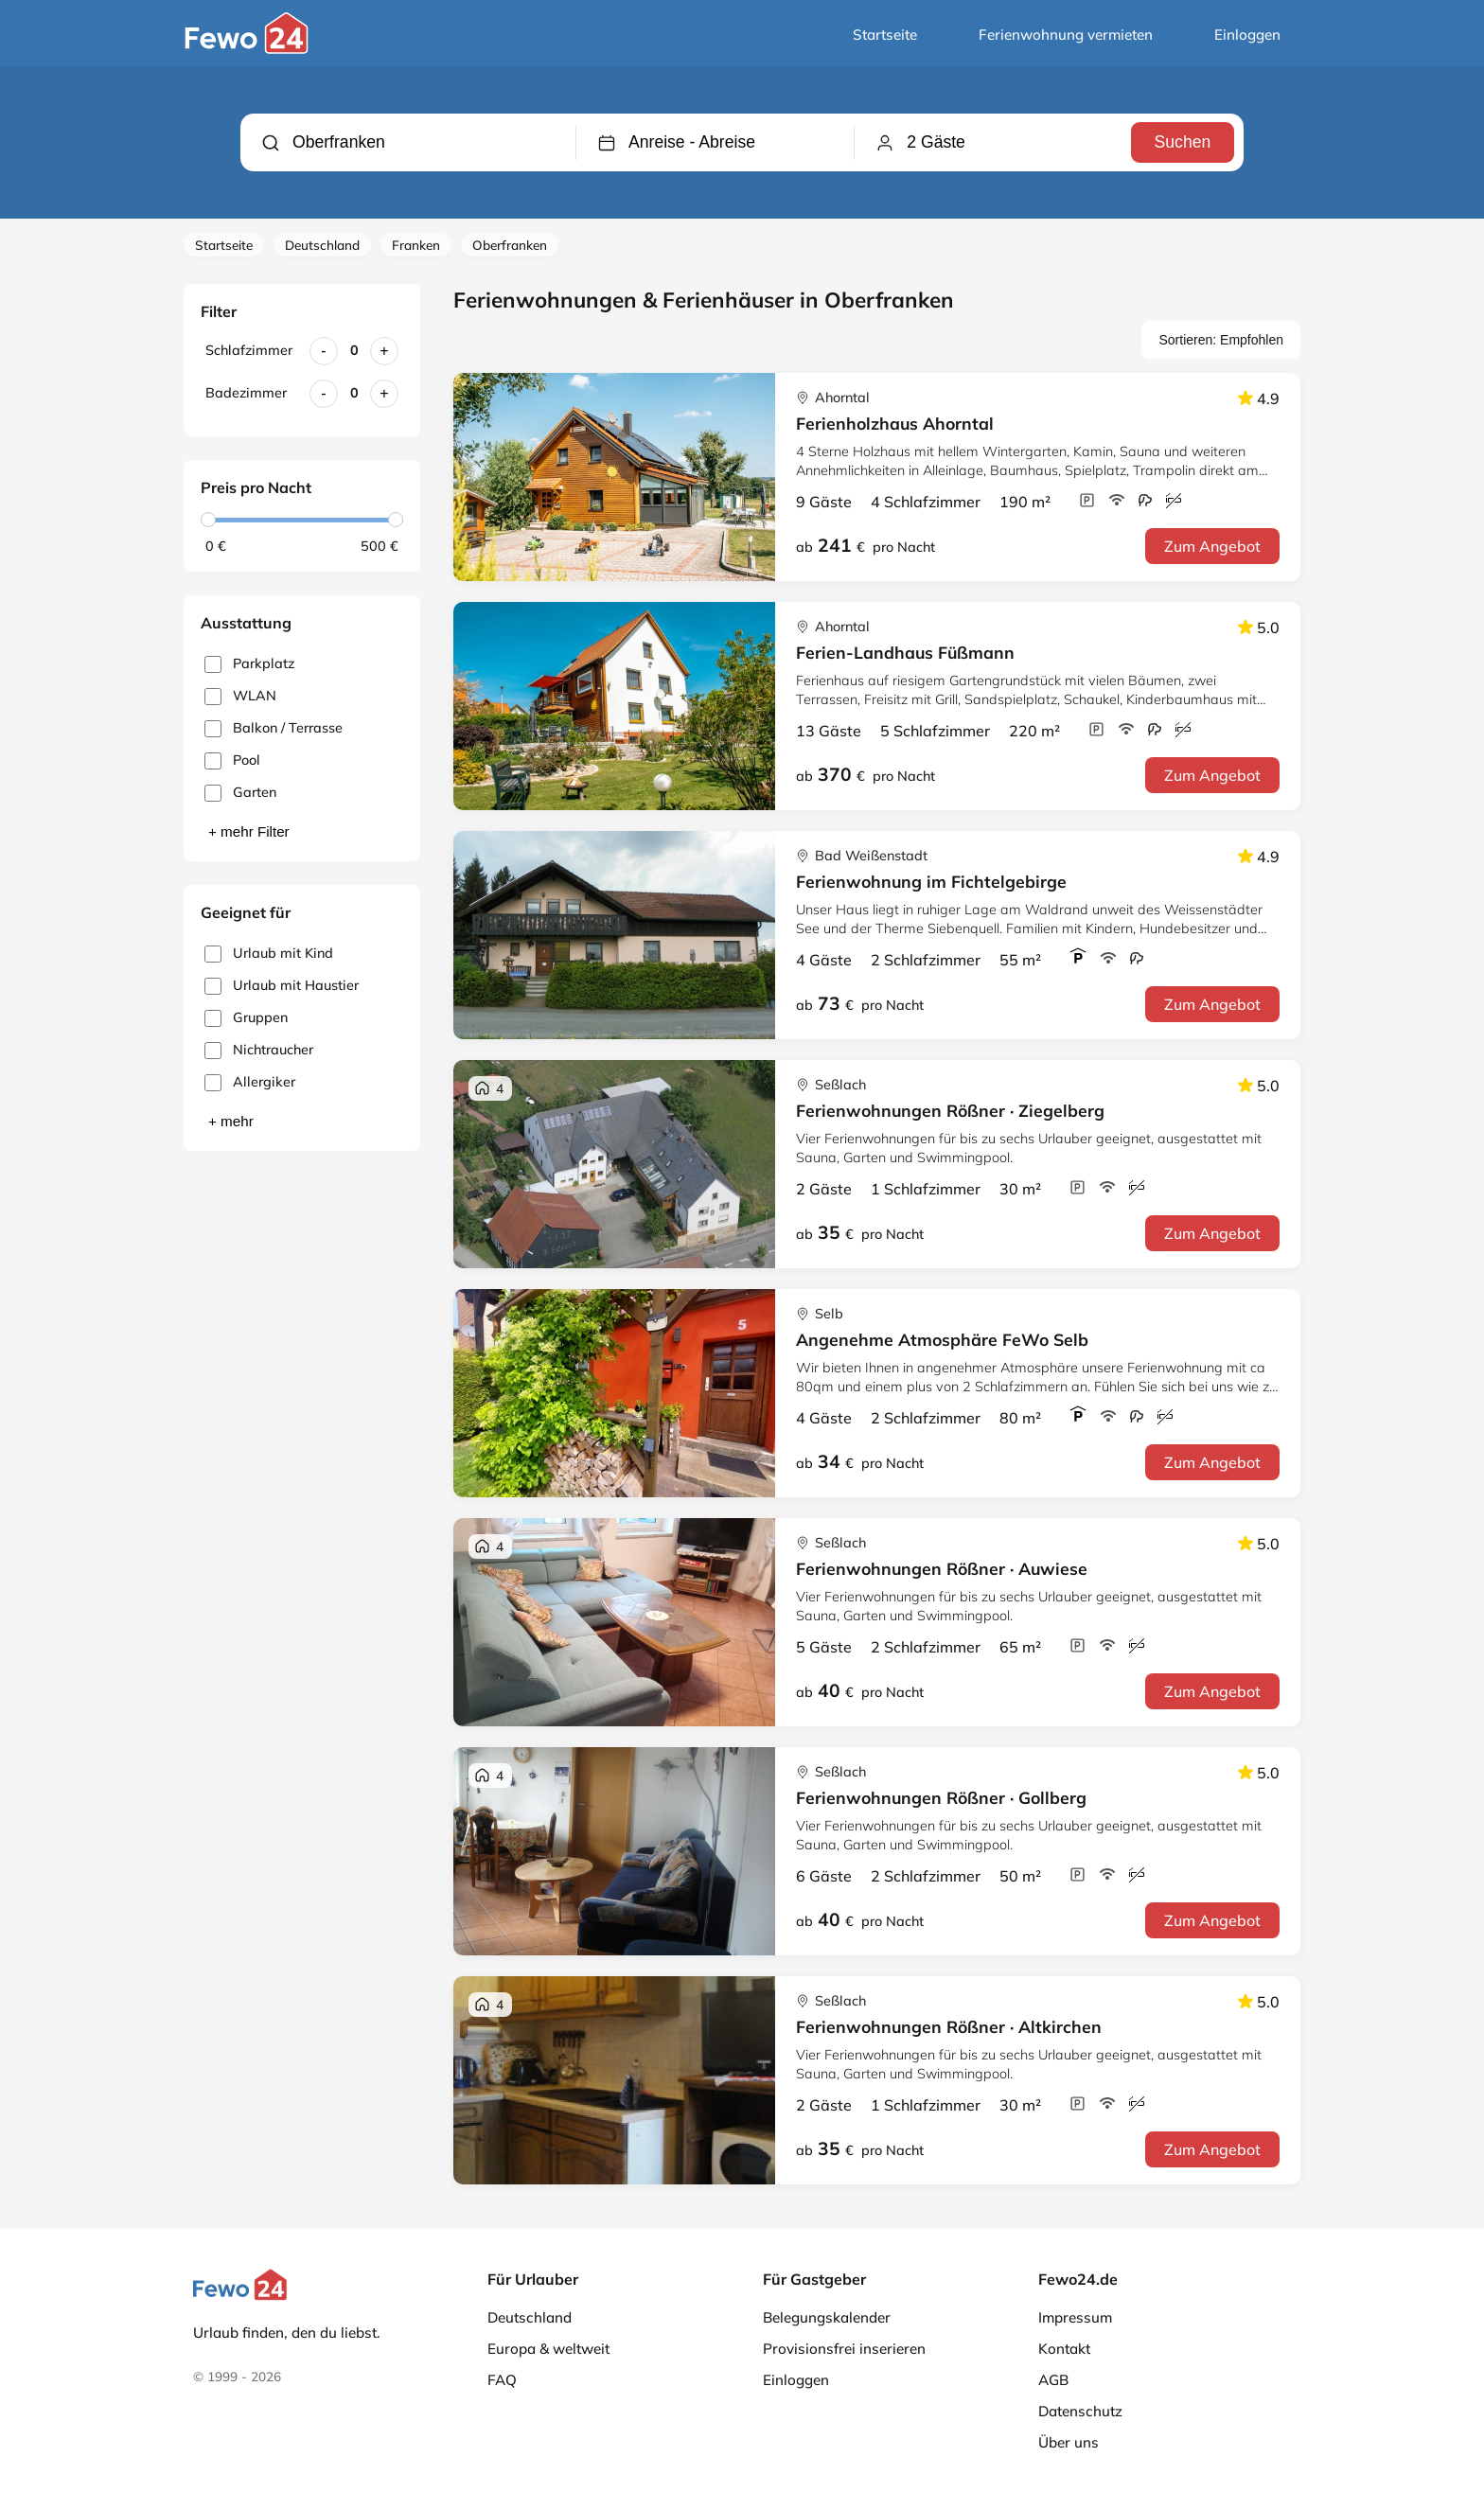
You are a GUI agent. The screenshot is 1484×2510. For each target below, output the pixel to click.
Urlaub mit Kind (268, 954)
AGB (1053, 2380)
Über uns (1068, 2442)
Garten (240, 793)
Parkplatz (249, 664)
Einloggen (1247, 35)
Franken (416, 245)
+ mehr (231, 1121)
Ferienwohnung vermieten (1066, 35)
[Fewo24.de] (249, 49)
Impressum (1075, 2317)
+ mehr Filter (249, 831)
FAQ (502, 2380)
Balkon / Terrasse (273, 728)
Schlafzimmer (248, 350)
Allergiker (249, 1082)
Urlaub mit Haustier (281, 986)
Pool (232, 760)
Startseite (885, 35)
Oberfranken (509, 245)
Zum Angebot (1212, 546)
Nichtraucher (258, 1050)
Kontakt (1064, 2349)
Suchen (1182, 142)
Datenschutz (1080, 2411)
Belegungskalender (827, 2317)
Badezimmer (246, 392)
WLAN (240, 696)
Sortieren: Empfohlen (1220, 339)
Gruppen (246, 1018)
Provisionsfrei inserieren (844, 2349)
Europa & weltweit (548, 2349)
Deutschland (322, 245)
